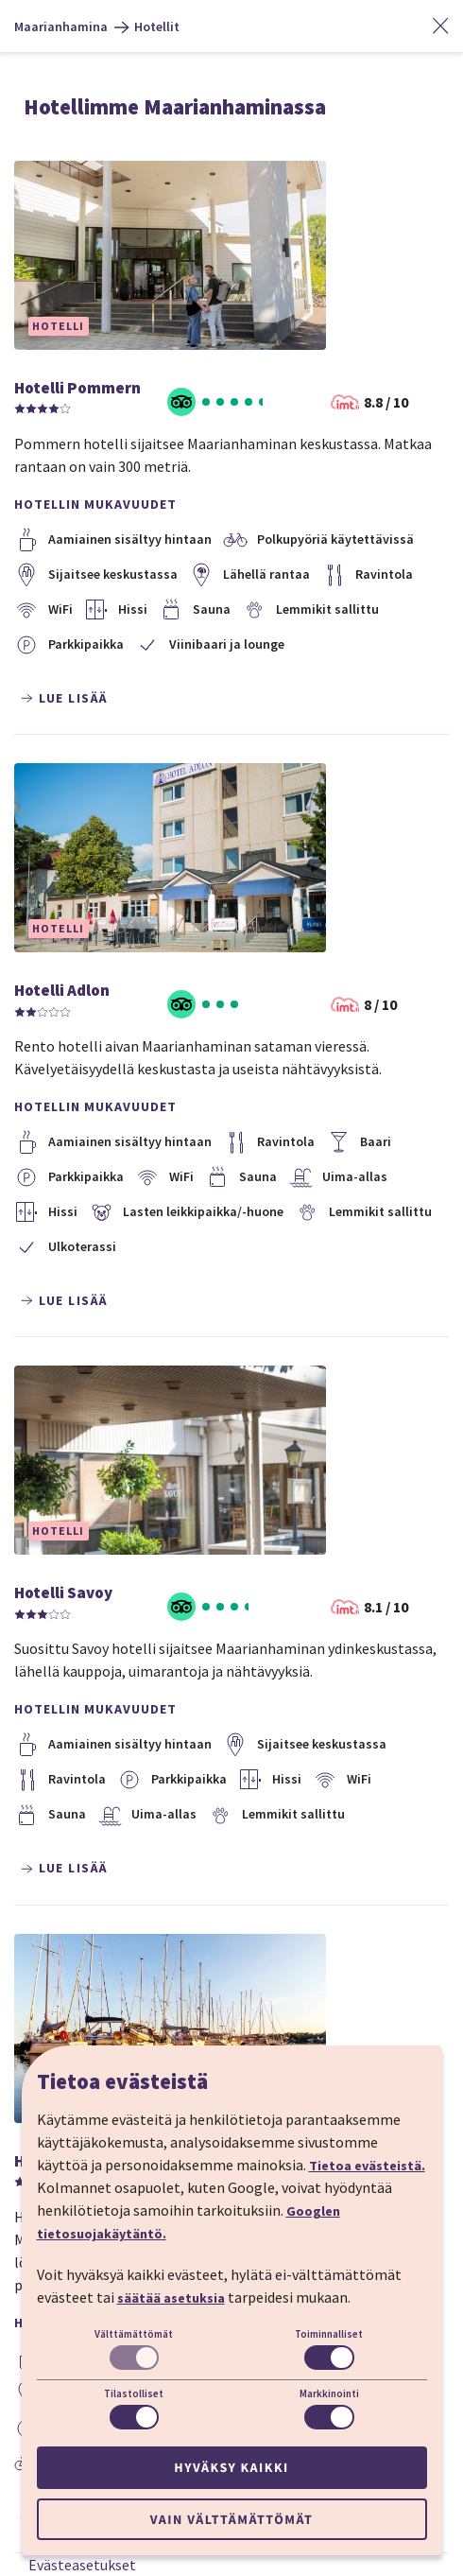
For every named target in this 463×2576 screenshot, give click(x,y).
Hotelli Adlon (62, 990)
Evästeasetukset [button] (82, 2564)
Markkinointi (329, 2393)
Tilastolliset (133, 2393)
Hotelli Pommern (77, 387)
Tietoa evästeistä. (367, 2165)
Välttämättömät (133, 2334)
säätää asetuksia (171, 2297)
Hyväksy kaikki (231, 2467)
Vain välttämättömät (231, 2519)
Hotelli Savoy (63, 1592)
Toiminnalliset (329, 2334)
